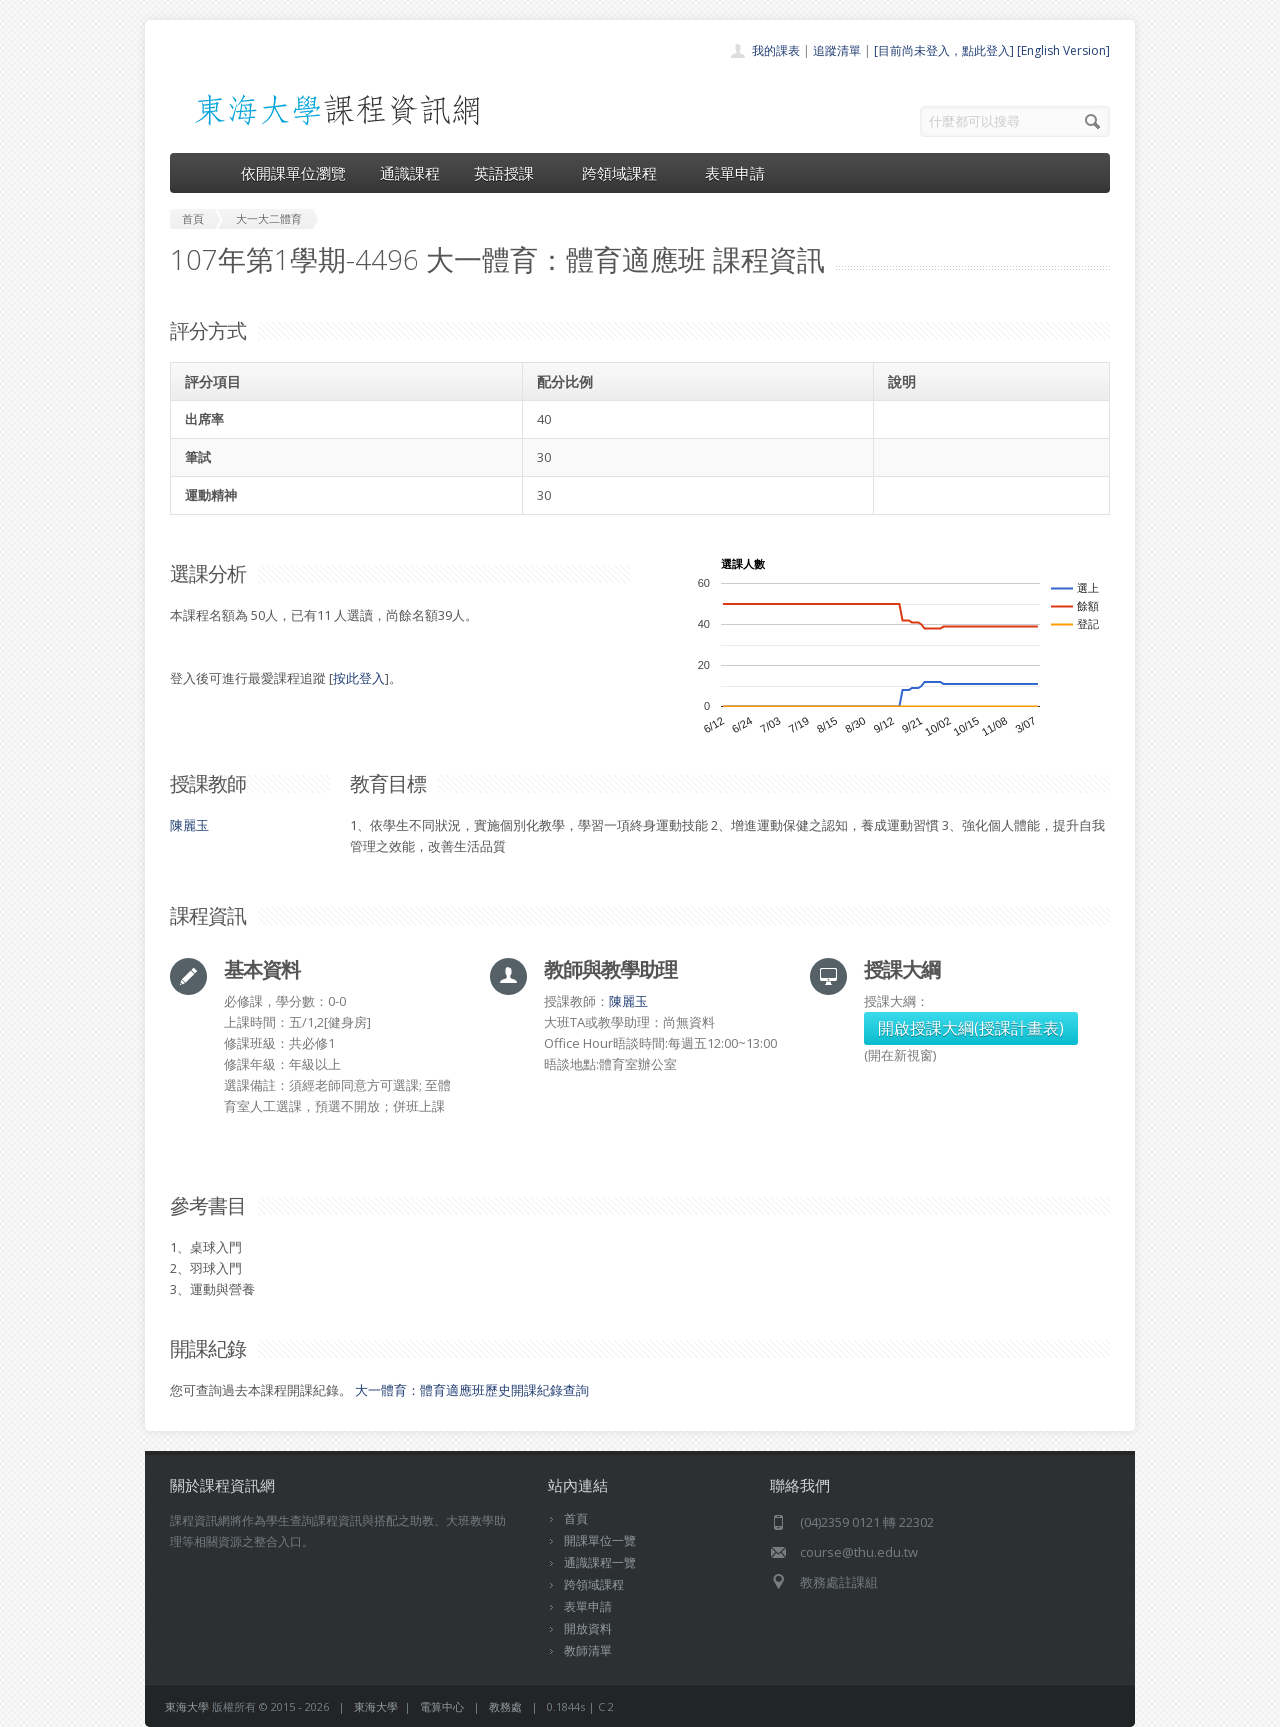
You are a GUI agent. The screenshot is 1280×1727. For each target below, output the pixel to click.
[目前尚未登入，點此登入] (944, 50)
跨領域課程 (626, 173)
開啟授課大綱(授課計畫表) (971, 1028)
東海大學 (187, 1706)
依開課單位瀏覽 (293, 173)
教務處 (505, 1706)
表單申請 (735, 173)
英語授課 (511, 173)
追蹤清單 (837, 50)
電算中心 (442, 1706)
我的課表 (776, 50)
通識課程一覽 (600, 1562)
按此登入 (359, 678)
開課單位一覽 (600, 1540)
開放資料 (588, 1628)
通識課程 (410, 173)
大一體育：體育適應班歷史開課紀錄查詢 (472, 1390)
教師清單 (588, 1650)
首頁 (576, 1518)
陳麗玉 (189, 825)
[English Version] (1063, 50)
